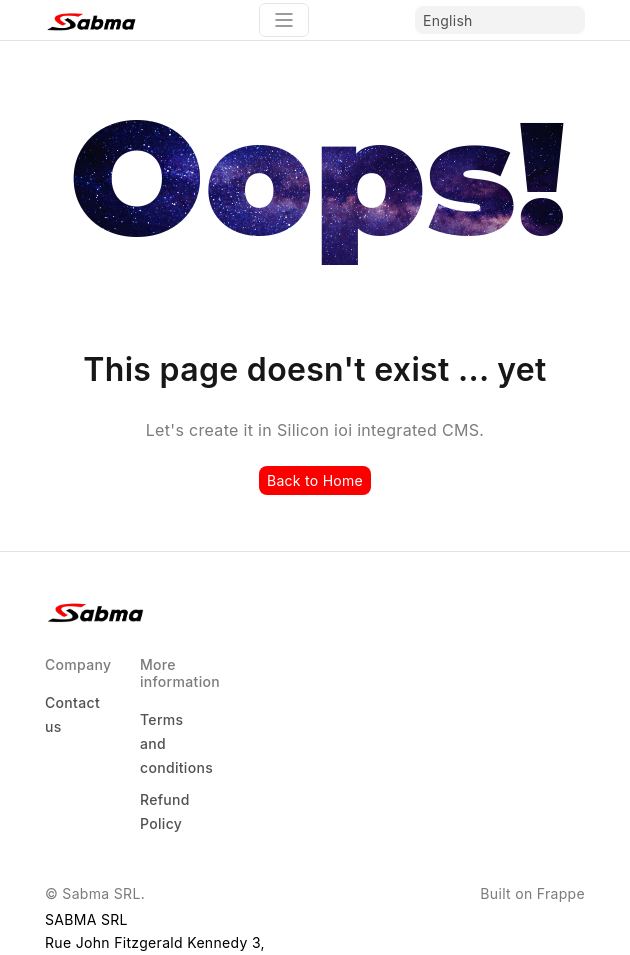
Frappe (561, 893)
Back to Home (315, 480)
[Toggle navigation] (284, 20)
